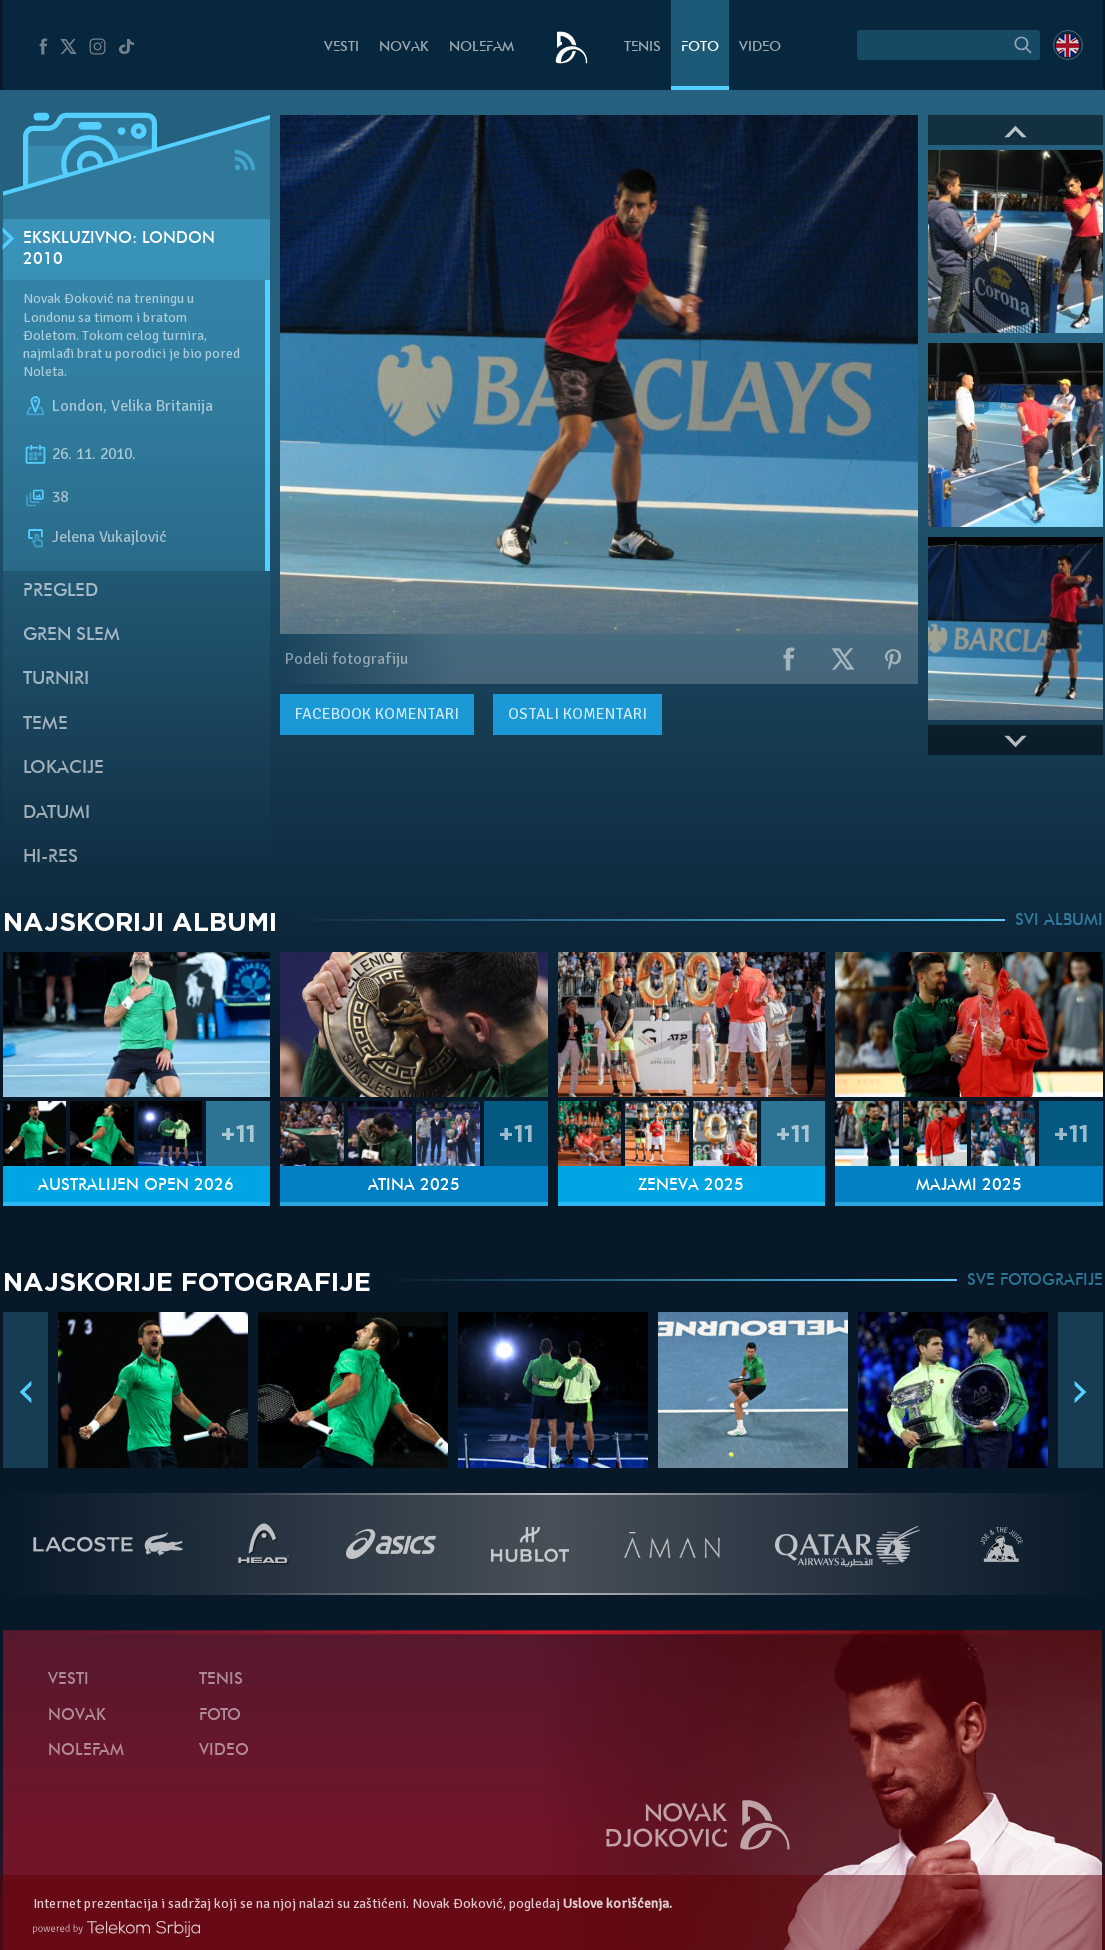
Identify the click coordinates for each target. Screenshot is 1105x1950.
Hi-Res (50, 857)
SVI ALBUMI (1059, 921)
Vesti (341, 47)
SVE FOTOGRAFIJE (1035, 1281)
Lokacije (63, 768)
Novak (404, 47)
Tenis (642, 47)
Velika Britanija (162, 407)
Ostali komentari (577, 714)
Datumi (56, 813)
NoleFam (481, 47)
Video (760, 47)
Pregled (60, 591)
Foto (700, 47)
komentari (377, 714)
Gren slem (71, 635)
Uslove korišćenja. (617, 1903)
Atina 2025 (414, 1186)
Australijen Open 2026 (136, 1186)
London (77, 407)
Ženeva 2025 (691, 1186)
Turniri (56, 679)
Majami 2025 (969, 1186)
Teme (45, 724)
